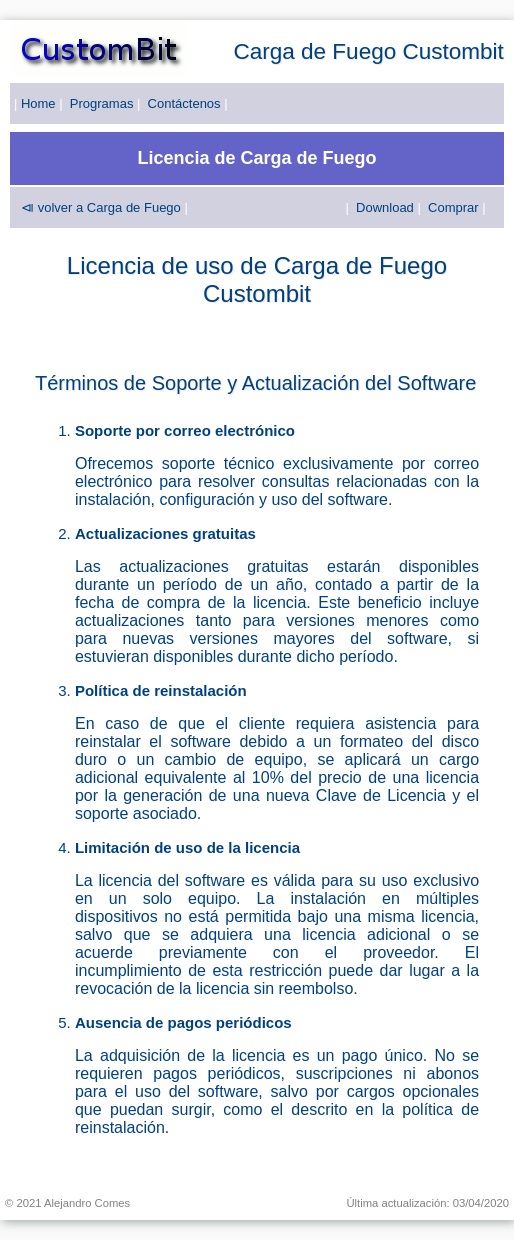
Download (385, 207)
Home (38, 103)
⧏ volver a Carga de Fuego (101, 207)
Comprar (453, 207)
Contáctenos (184, 103)
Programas (102, 103)
